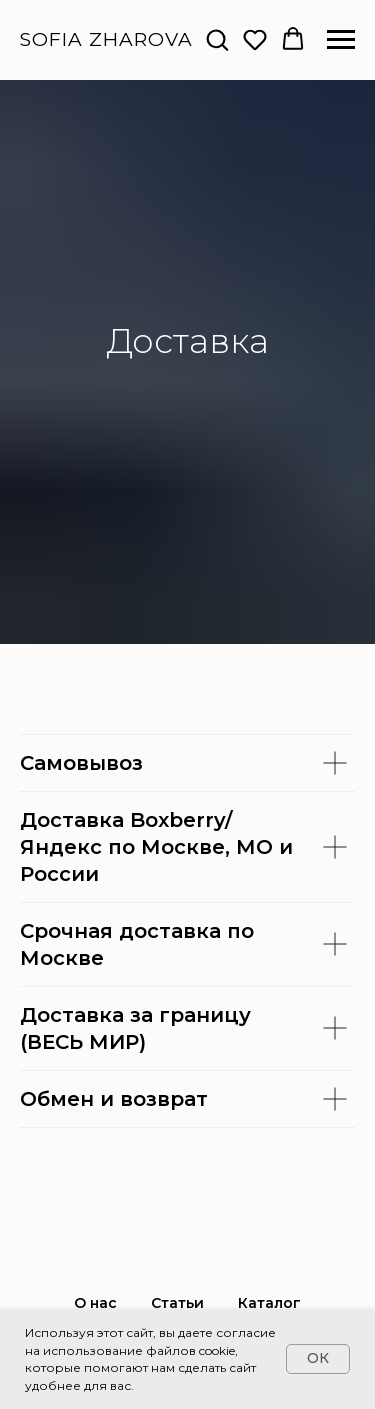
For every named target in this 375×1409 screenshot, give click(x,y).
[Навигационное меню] (341, 40)
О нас (95, 1303)
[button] (217, 39)
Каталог (269, 1303)
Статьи (177, 1303)
